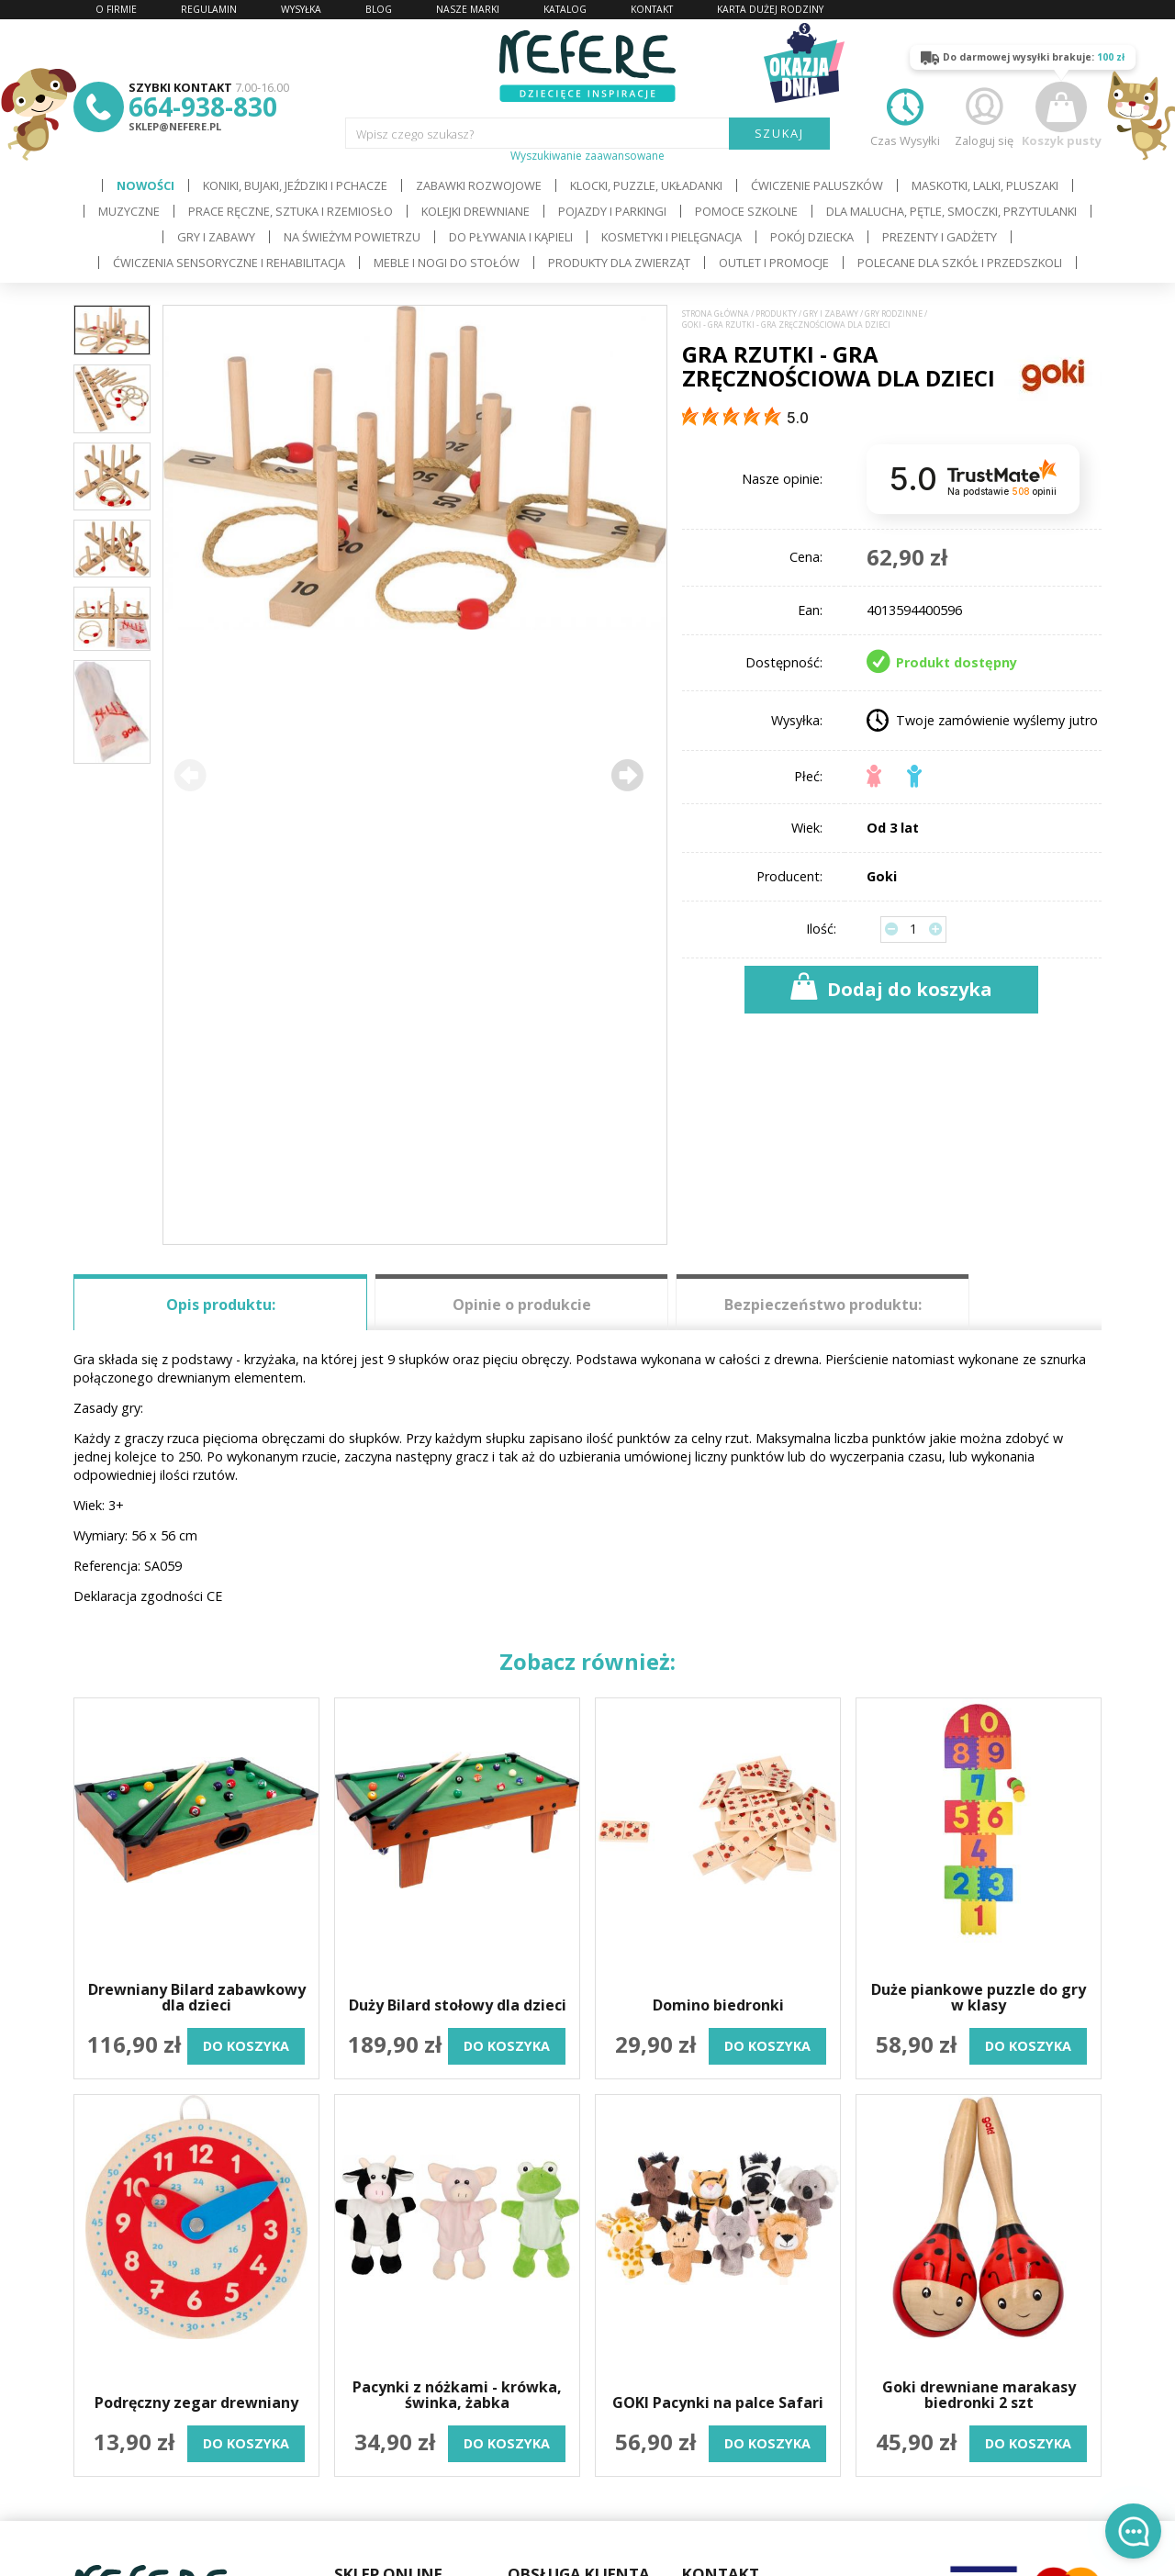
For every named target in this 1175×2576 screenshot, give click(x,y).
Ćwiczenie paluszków (817, 185)
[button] (627, 774)
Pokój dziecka (812, 237)
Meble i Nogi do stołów (447, 262)
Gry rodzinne (894, 313)
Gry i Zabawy (216, 237)
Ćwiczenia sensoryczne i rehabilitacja (229, 262)
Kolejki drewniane (475, 211)
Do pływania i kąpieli (511, 237)
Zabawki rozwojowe (479, 185)
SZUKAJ (780, 133)
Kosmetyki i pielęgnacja (671, 237)
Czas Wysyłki (905, 115)
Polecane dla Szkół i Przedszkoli (959, 262)
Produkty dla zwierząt (619, 262)
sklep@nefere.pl (175, 126)
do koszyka (246, 2046)
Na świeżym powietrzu (352, 237)
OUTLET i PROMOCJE (774, 262)
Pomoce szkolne (746, 211)
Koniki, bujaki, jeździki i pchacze (295, 185)
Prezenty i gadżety (939, 237)
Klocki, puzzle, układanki (646, 185)
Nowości (145, 185)
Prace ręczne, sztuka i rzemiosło (290, 211)
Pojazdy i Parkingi (612, 211)
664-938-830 (203, 106)
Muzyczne (129, 211)
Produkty (776, 313)
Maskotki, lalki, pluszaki (985, 185)
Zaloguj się (984, 115)
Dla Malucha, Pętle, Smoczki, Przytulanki (951, 211)
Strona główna (715, 313)
